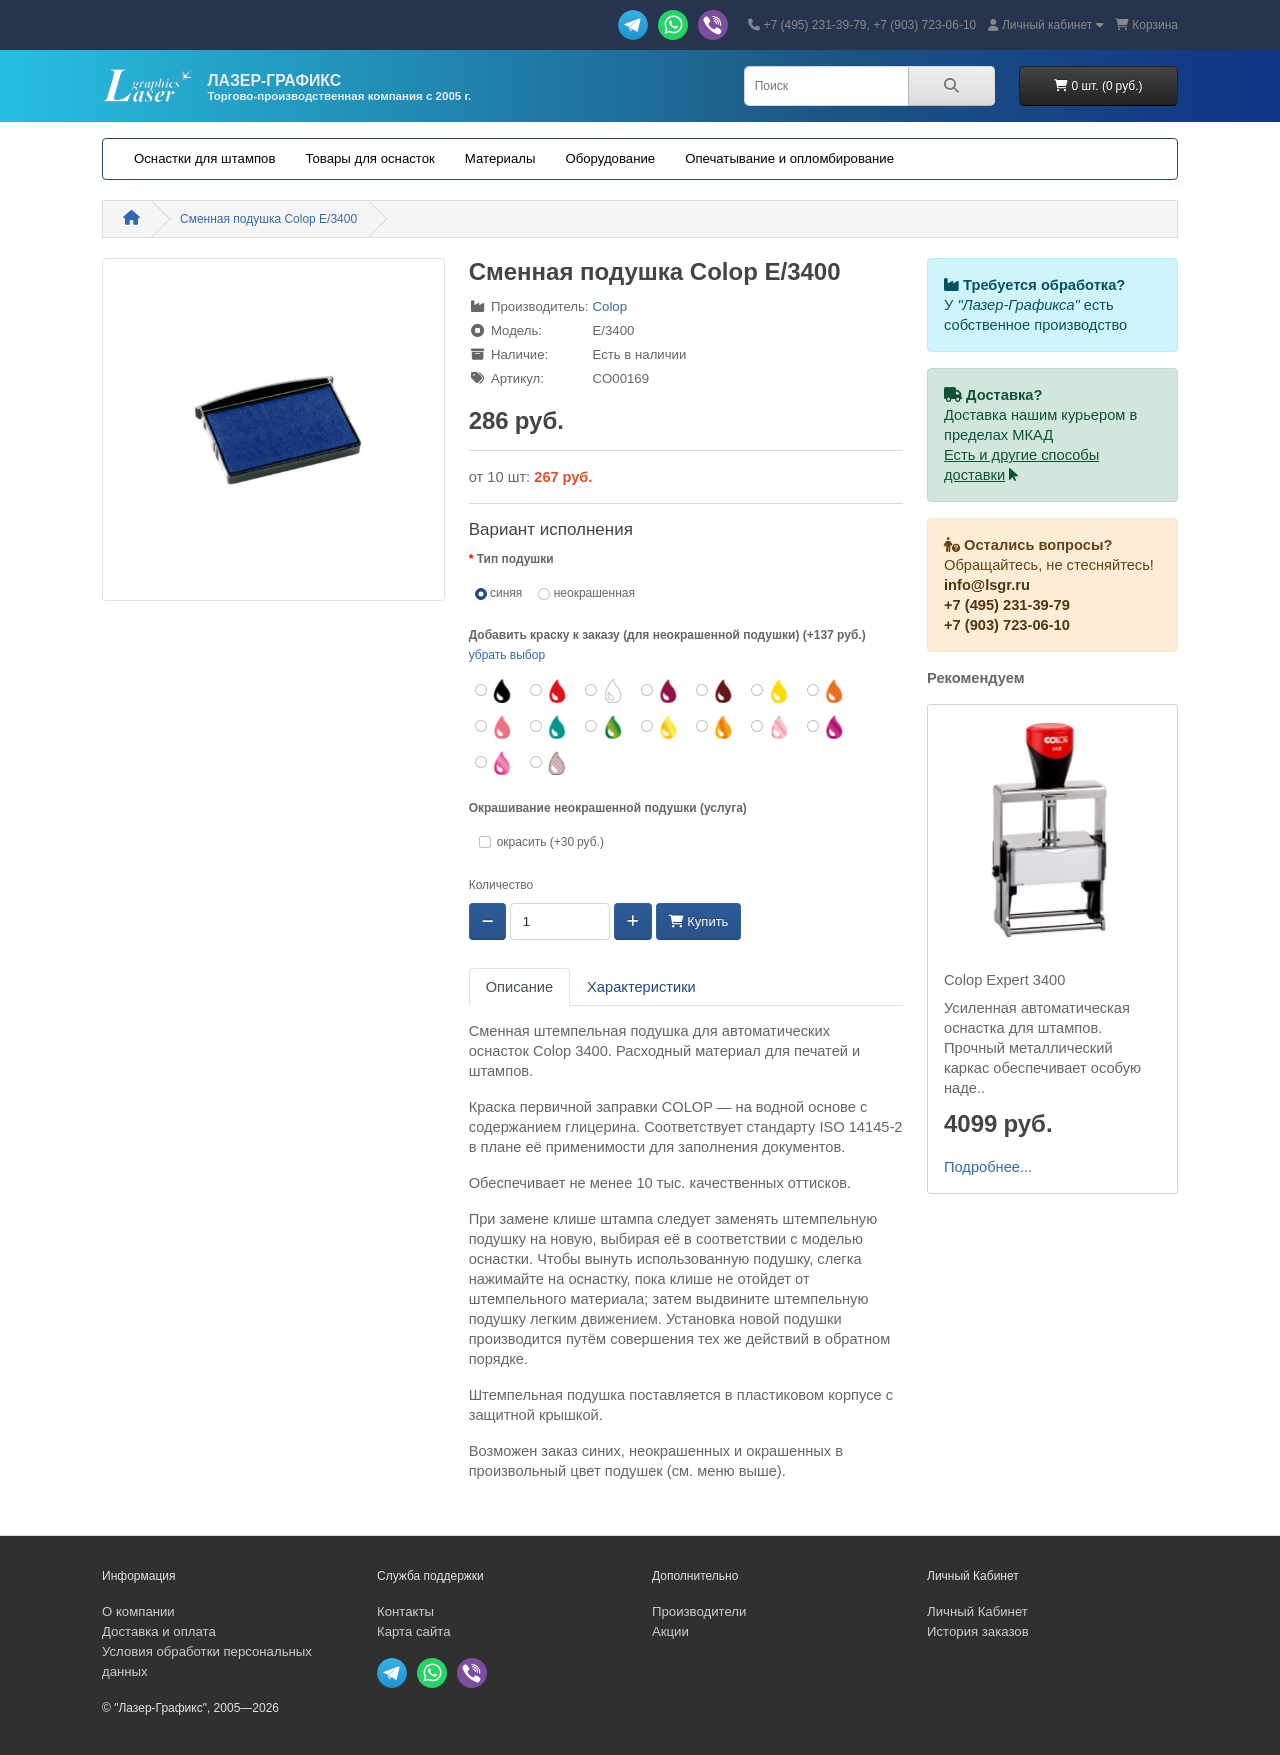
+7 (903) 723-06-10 (1007, 625)
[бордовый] (660, 691)
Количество (501, 885)
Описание (519, 987)
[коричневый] (715, 691)
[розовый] (494, 727)
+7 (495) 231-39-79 (1007, 605)
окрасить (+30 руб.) (547, 842)
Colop (610, 306)
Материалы (500, 158)
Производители (699, 1611)
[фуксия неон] (494, 763)
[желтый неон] (660, 727)
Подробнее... (988, 1167)
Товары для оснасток (369, 158)
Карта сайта (413, 1631)
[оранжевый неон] (715, 727)
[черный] (494, 691)
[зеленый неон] (604, 727)
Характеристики (641, 987)
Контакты (405, 1611)
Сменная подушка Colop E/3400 (268, 219)
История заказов (978, 1631)
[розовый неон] (770, 727)
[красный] (549, 691)
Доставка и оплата (159, 1631)
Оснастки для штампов (204, 158)
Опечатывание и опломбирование (789, 158)
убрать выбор (507, 655)
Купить (699, 921)
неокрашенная (586, 593)
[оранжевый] (826, 691)
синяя (499, 593)
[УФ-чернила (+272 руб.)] (549, 763)
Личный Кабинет (977, 1611)
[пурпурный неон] (826, 727)
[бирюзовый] (549, 727)
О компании (138, 1611)
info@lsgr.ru (987, 585)
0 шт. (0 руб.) (1098, 86)
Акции (670, 1631)
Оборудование (610, 158)
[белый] (604, 691)
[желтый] (770, 691)
